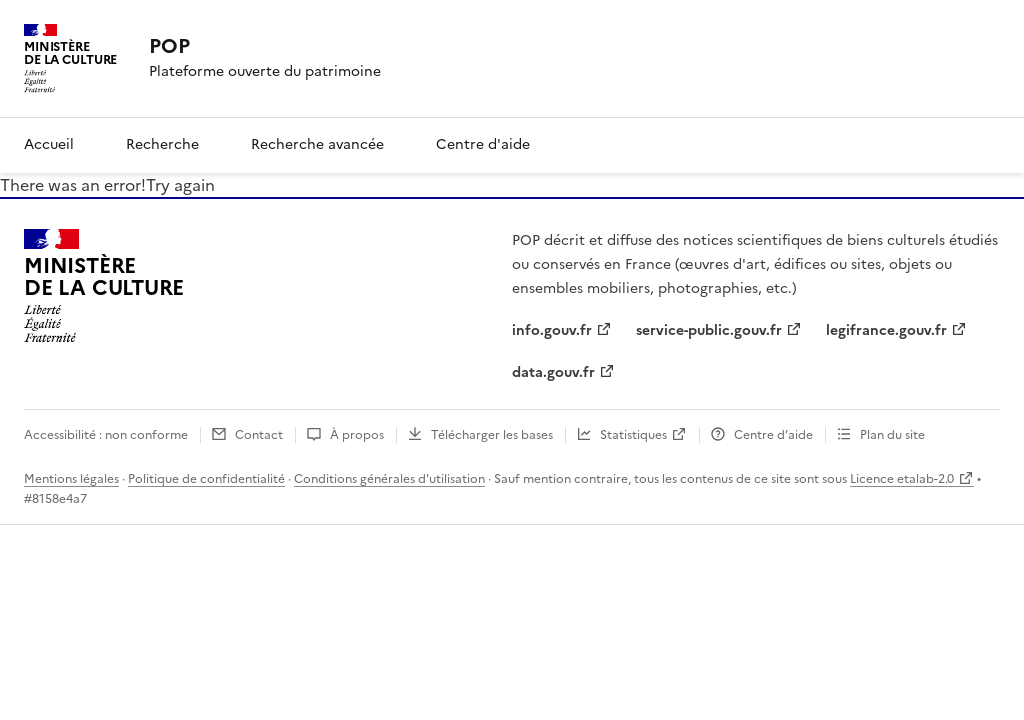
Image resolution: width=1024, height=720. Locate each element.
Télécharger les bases (492, 435)
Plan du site (892, 435)
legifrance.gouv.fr (886, 330)
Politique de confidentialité (206, 479)
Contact (259, 435)
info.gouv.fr (552, 330)
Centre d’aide (773, 435)
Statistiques (633, 435)
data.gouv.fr (553, 372)
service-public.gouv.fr (709, 330)
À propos (357, 435)
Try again (180, 185)
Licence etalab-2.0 (902, 479)
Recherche (162, 144)
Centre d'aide (483, 144)
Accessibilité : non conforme (106, 435)
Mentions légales (71, 479)
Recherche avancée (317, 144)
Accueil (49, 144)
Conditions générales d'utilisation (389, 479)
